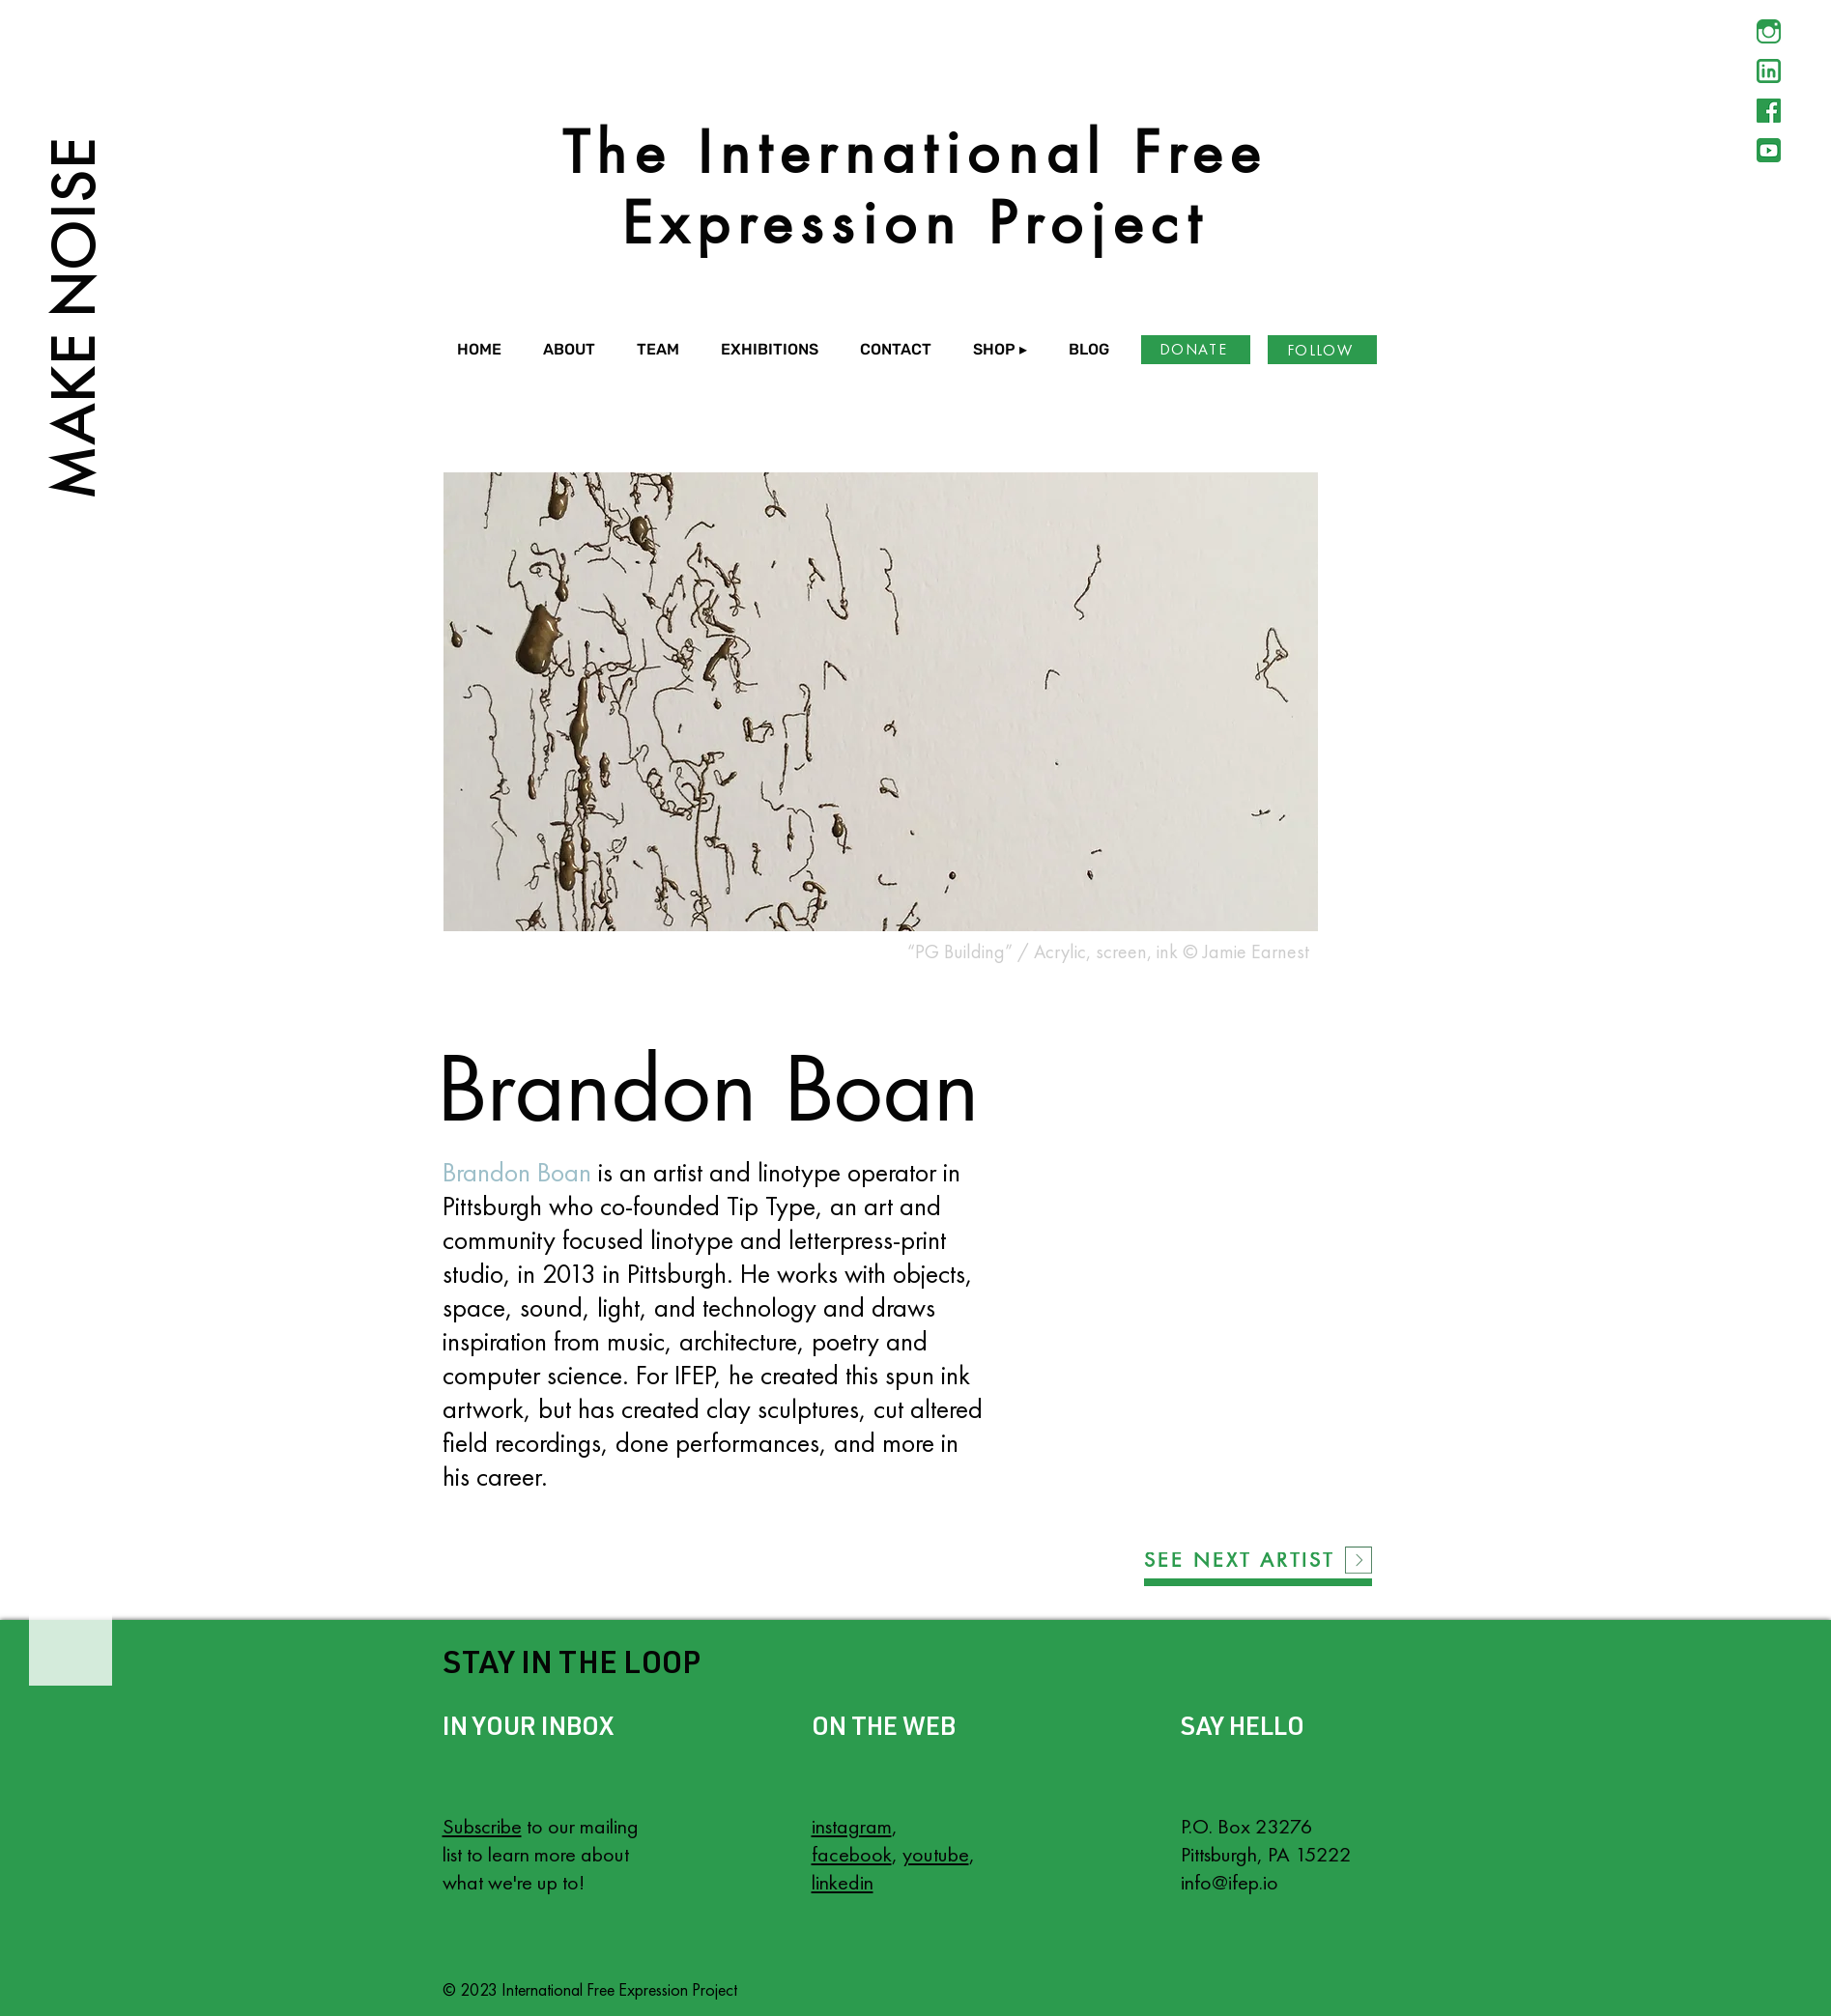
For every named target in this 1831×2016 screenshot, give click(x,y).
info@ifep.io (1229, 1882)
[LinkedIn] (1769, 71)
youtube (935, 1854)
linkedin (842, 1882)
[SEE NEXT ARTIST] (1240, 1560)
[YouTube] (1769, 150)
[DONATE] (1195, 349)
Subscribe (482, 1826)
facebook (852, 1854)
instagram (852, 1826)
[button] (575, 349)
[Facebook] (1769, 111)
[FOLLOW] (1322, 349)
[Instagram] (1769, 31)
